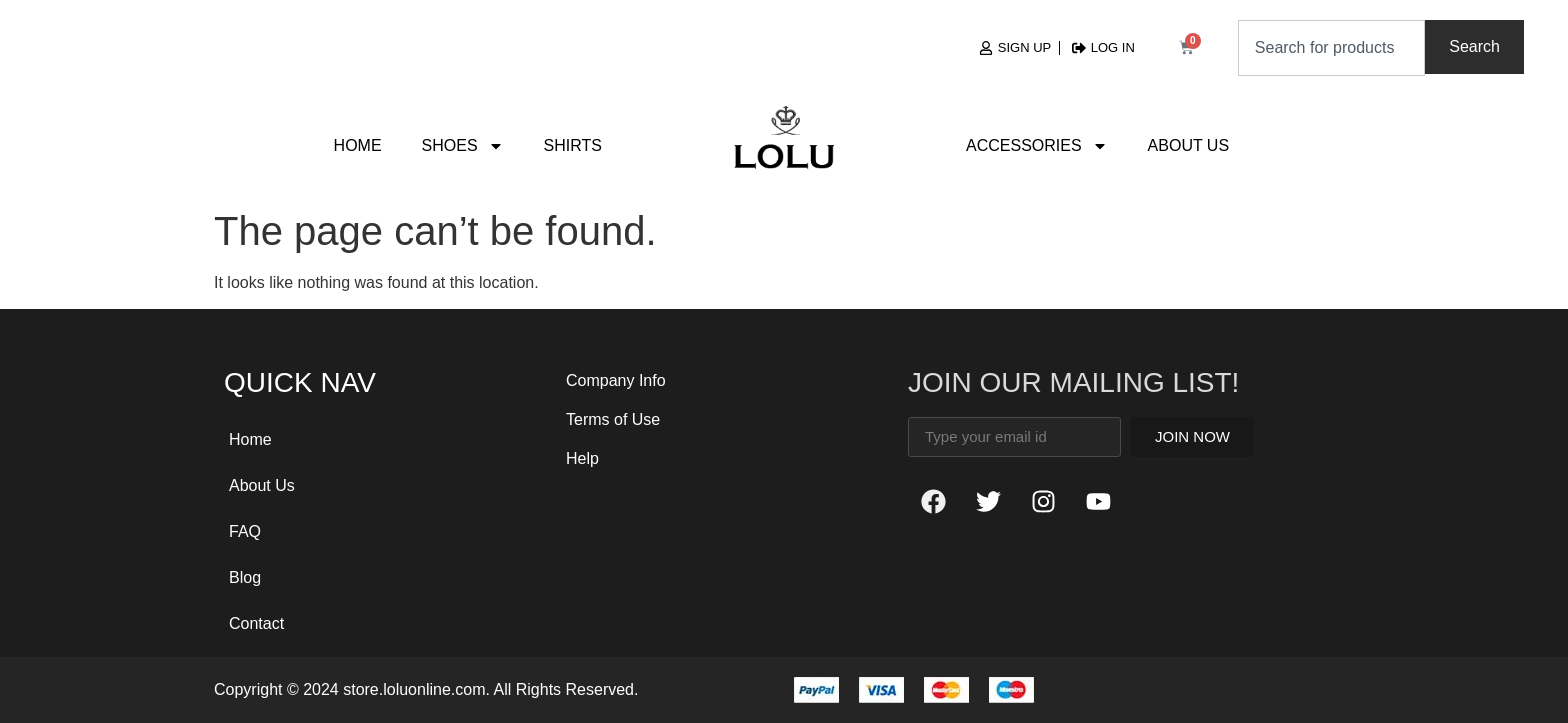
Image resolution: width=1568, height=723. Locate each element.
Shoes (463, 146)
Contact (256, 623)
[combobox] (1331, 48)
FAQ (245, 531)
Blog (245, 577)
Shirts (573, 145)
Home (358, 145)
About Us (1189, 145)
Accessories (1037, 146)
